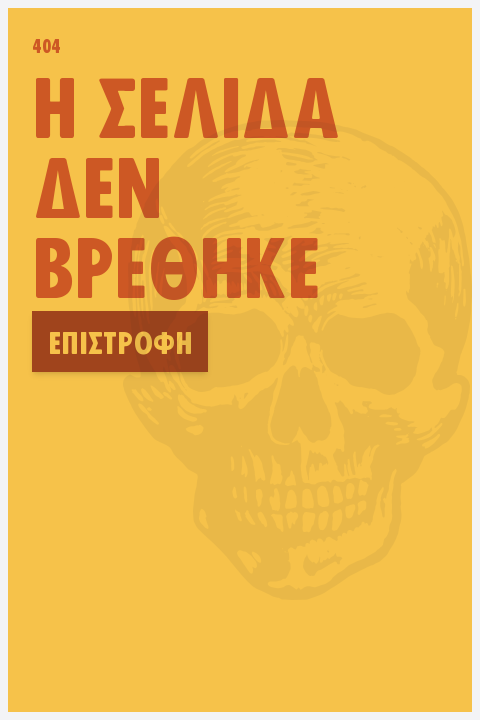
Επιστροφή (120, 341)
